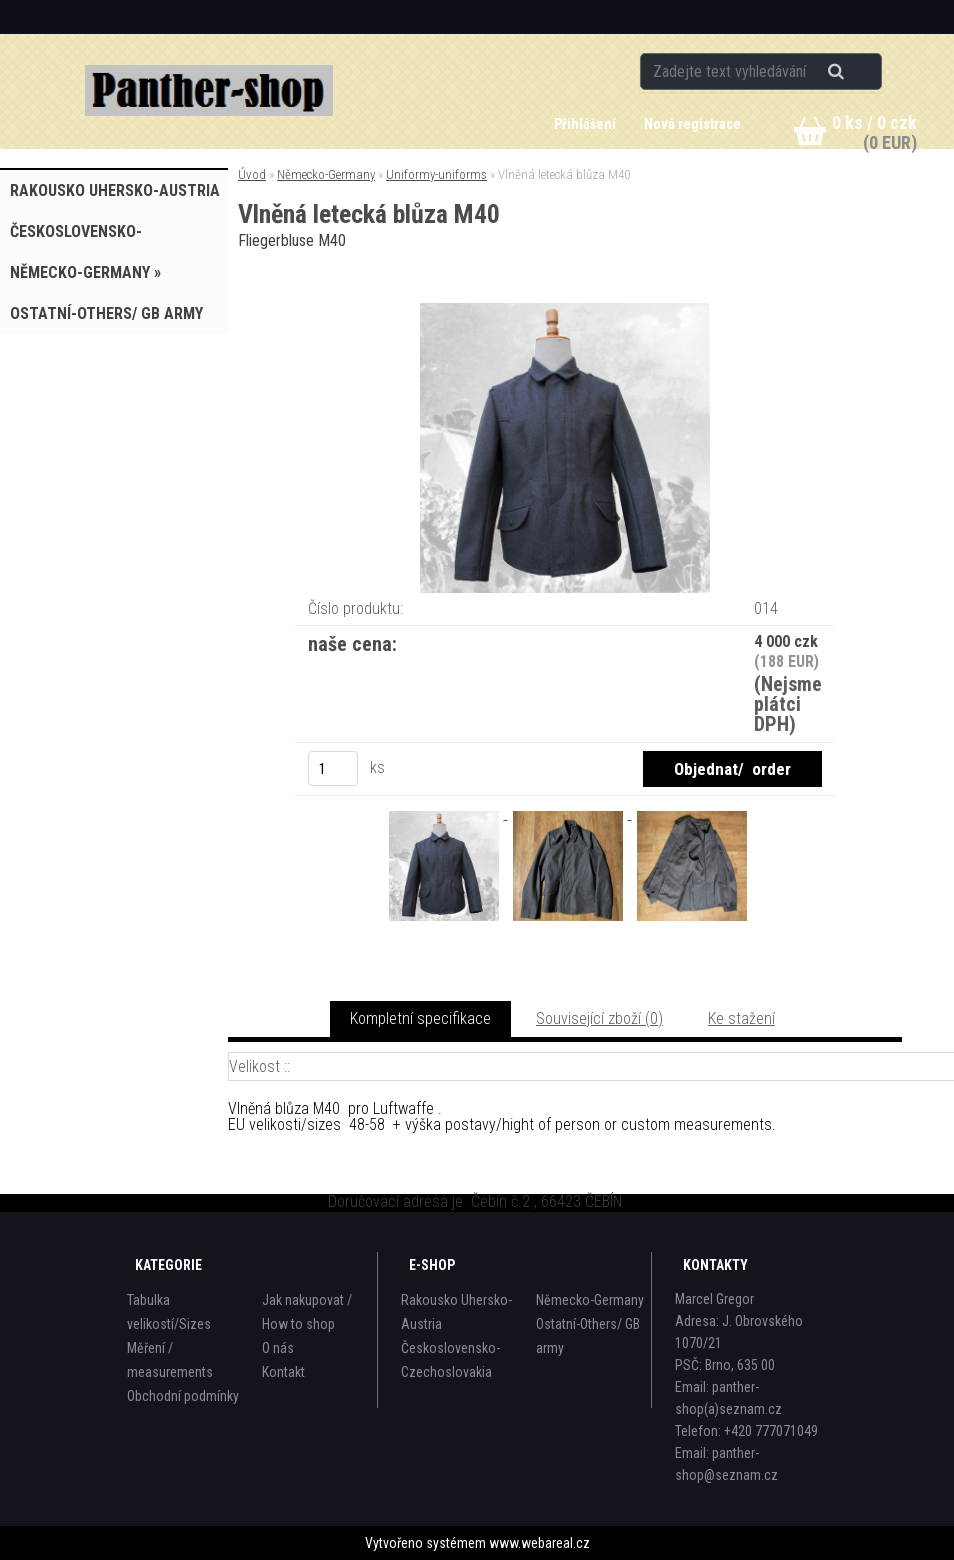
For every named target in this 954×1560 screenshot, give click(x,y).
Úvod (252, 174)
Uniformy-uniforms (436, 174)
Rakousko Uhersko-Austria (456, 1312)
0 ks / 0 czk (874, 122)
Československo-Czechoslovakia (450, 1360)
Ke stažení (741, 1018)
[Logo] (209, 91)
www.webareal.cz (539, 1543)
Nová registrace (692, 124)
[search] (860, 72)
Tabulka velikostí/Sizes (169, 1312)
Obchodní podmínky (183, 1396)
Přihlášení (586, 124)
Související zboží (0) (599, 1018)
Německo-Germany (326, 174)
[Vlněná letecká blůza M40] (565, 310)
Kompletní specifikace (420, 1018)
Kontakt (283, 1372)
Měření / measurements (170, 1360)
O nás (278, 1348)
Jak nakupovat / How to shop (307, 1312)
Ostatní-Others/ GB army (588, 1336)
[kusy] (333, 768)
